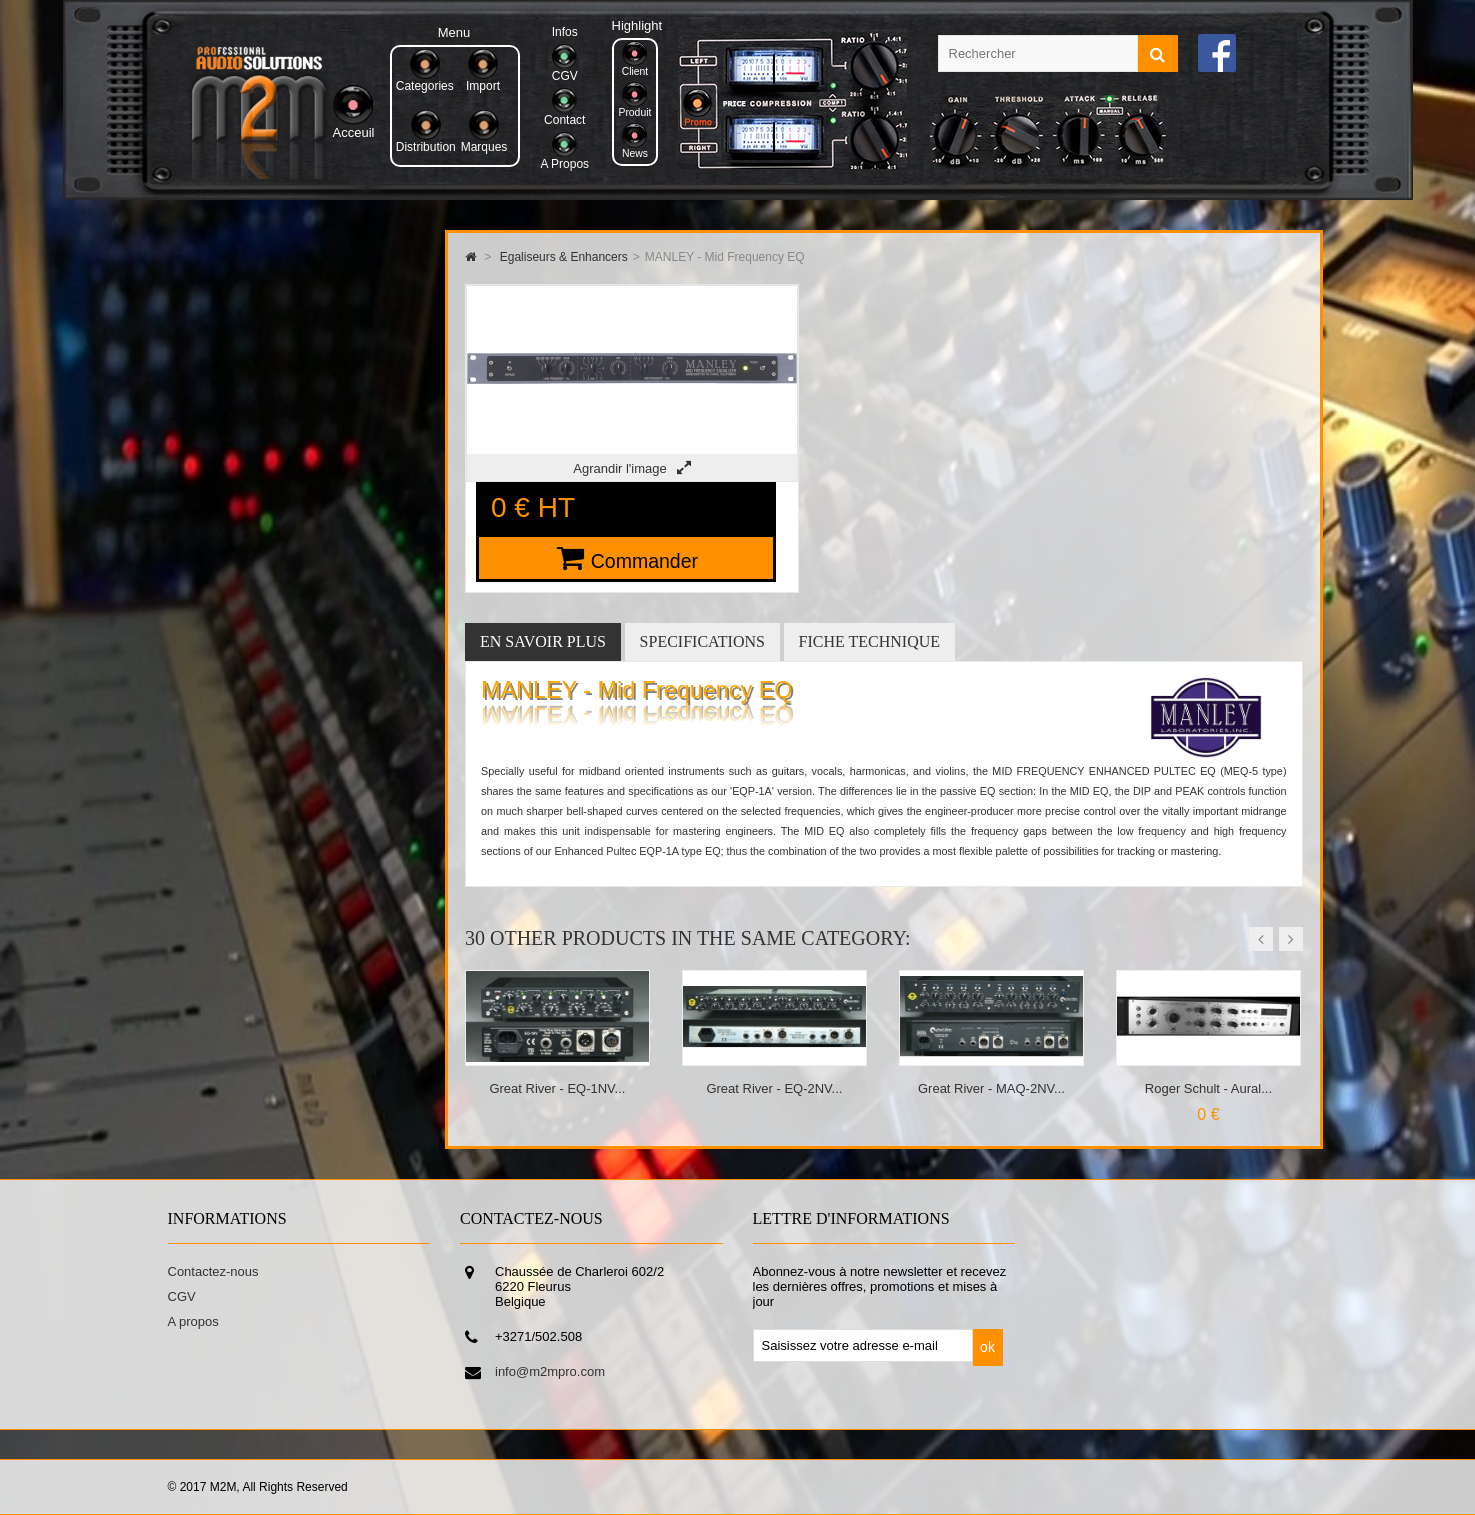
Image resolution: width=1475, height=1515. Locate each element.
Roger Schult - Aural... (1208, 1088)
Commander (644, 561)
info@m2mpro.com (550, 1371)
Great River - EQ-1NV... (557, 1088)
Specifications (702, 641)
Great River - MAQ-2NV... (991, 1088)
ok (987, 1347)
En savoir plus (543, 641)
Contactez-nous (213, 1271)
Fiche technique (869, 641)
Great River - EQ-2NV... (774, 1088)
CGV (182, 1296)
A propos (193, 1321)
